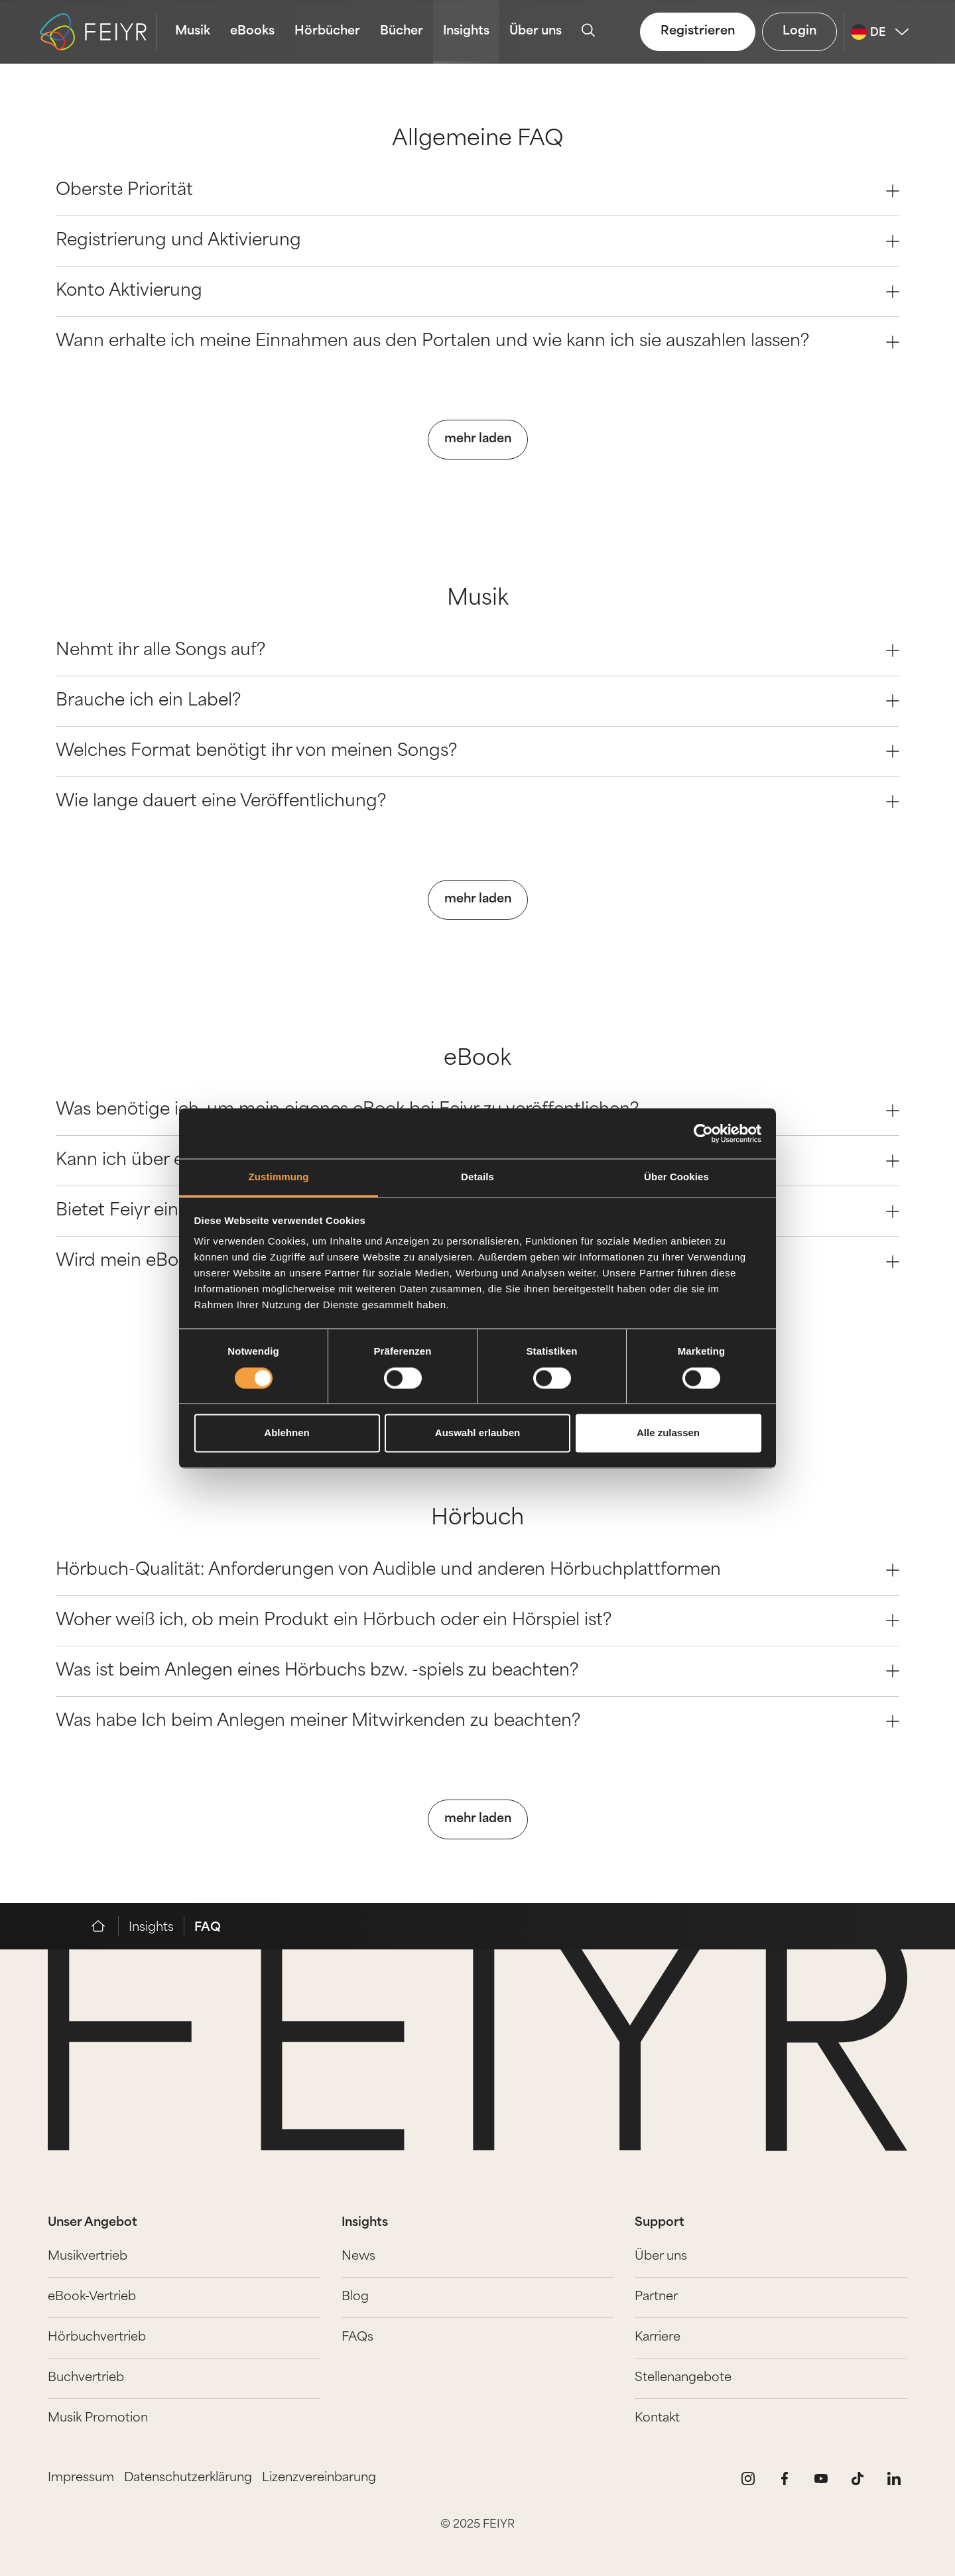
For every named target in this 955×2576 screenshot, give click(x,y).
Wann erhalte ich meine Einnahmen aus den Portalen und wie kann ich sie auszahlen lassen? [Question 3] (477, 342)
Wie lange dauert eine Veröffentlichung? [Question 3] (477, 802)
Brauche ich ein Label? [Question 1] (477, 701)
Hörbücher (327, 31)
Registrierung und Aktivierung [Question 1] (477, 241)
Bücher (401, 31)
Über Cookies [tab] (676, 1177)
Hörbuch (477, 1519)
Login (799, 31)
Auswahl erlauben (477, 1433)
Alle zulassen (668, 1433)
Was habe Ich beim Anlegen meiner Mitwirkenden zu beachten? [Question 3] (477, 1721)
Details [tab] (477, 1177)
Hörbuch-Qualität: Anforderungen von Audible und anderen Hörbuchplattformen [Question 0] (477, 1570)
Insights (466, 31)
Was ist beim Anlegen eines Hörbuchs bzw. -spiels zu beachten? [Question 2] (477, 1671)
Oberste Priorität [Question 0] (477, 190)
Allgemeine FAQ (478, 140)
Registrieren (698, 31)
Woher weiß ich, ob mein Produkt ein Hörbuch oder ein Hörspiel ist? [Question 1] (477, 1621)
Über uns (535, 31)
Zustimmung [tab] (279, 1177)
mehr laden (477, 439)
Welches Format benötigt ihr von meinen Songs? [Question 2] (477, 751)
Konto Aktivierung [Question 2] (477, 291)
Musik (192, 31)
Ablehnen (286, 1433)
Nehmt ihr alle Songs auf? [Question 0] (477, 651)
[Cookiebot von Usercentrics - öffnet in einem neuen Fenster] (703, 1133)
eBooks (252, 31)
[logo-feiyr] (98, 31)
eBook (477, 1059)
